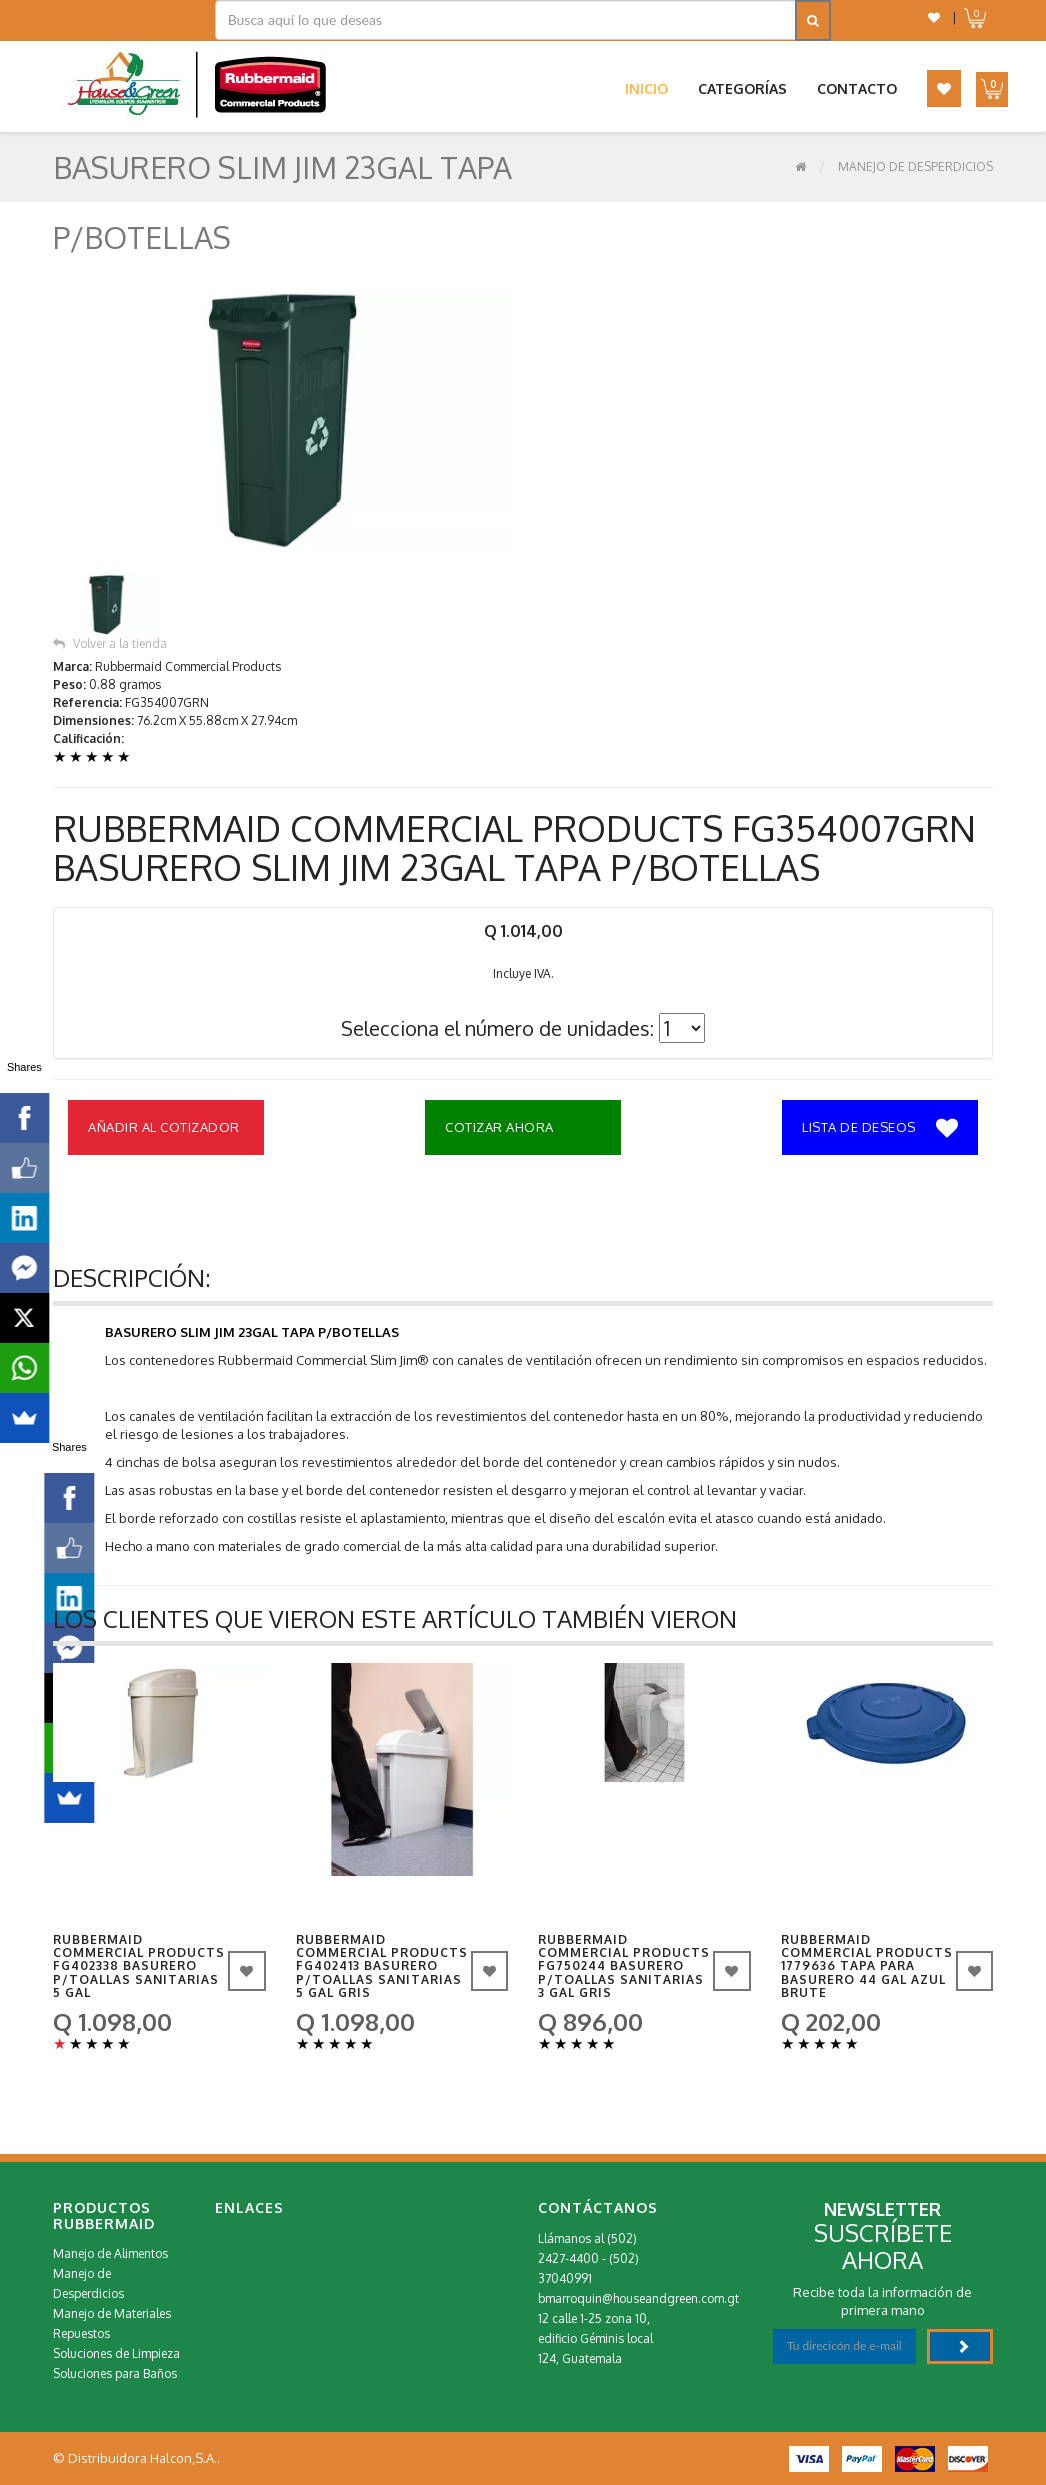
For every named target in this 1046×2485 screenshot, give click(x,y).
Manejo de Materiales (112, 2313)
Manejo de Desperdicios (915, 166)
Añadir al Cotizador (164, 1127)
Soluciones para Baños (115, 2373)
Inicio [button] (646, 88)
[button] (934, 17)
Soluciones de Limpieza (116, 2353)
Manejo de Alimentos (110, 2253)
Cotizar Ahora (499, 1127)
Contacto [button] (857, 88)
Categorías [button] (742, 88)
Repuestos (81, 2333)
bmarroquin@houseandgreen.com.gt (638, 2298)
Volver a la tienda (110, 643)
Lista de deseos (880, 1129)
